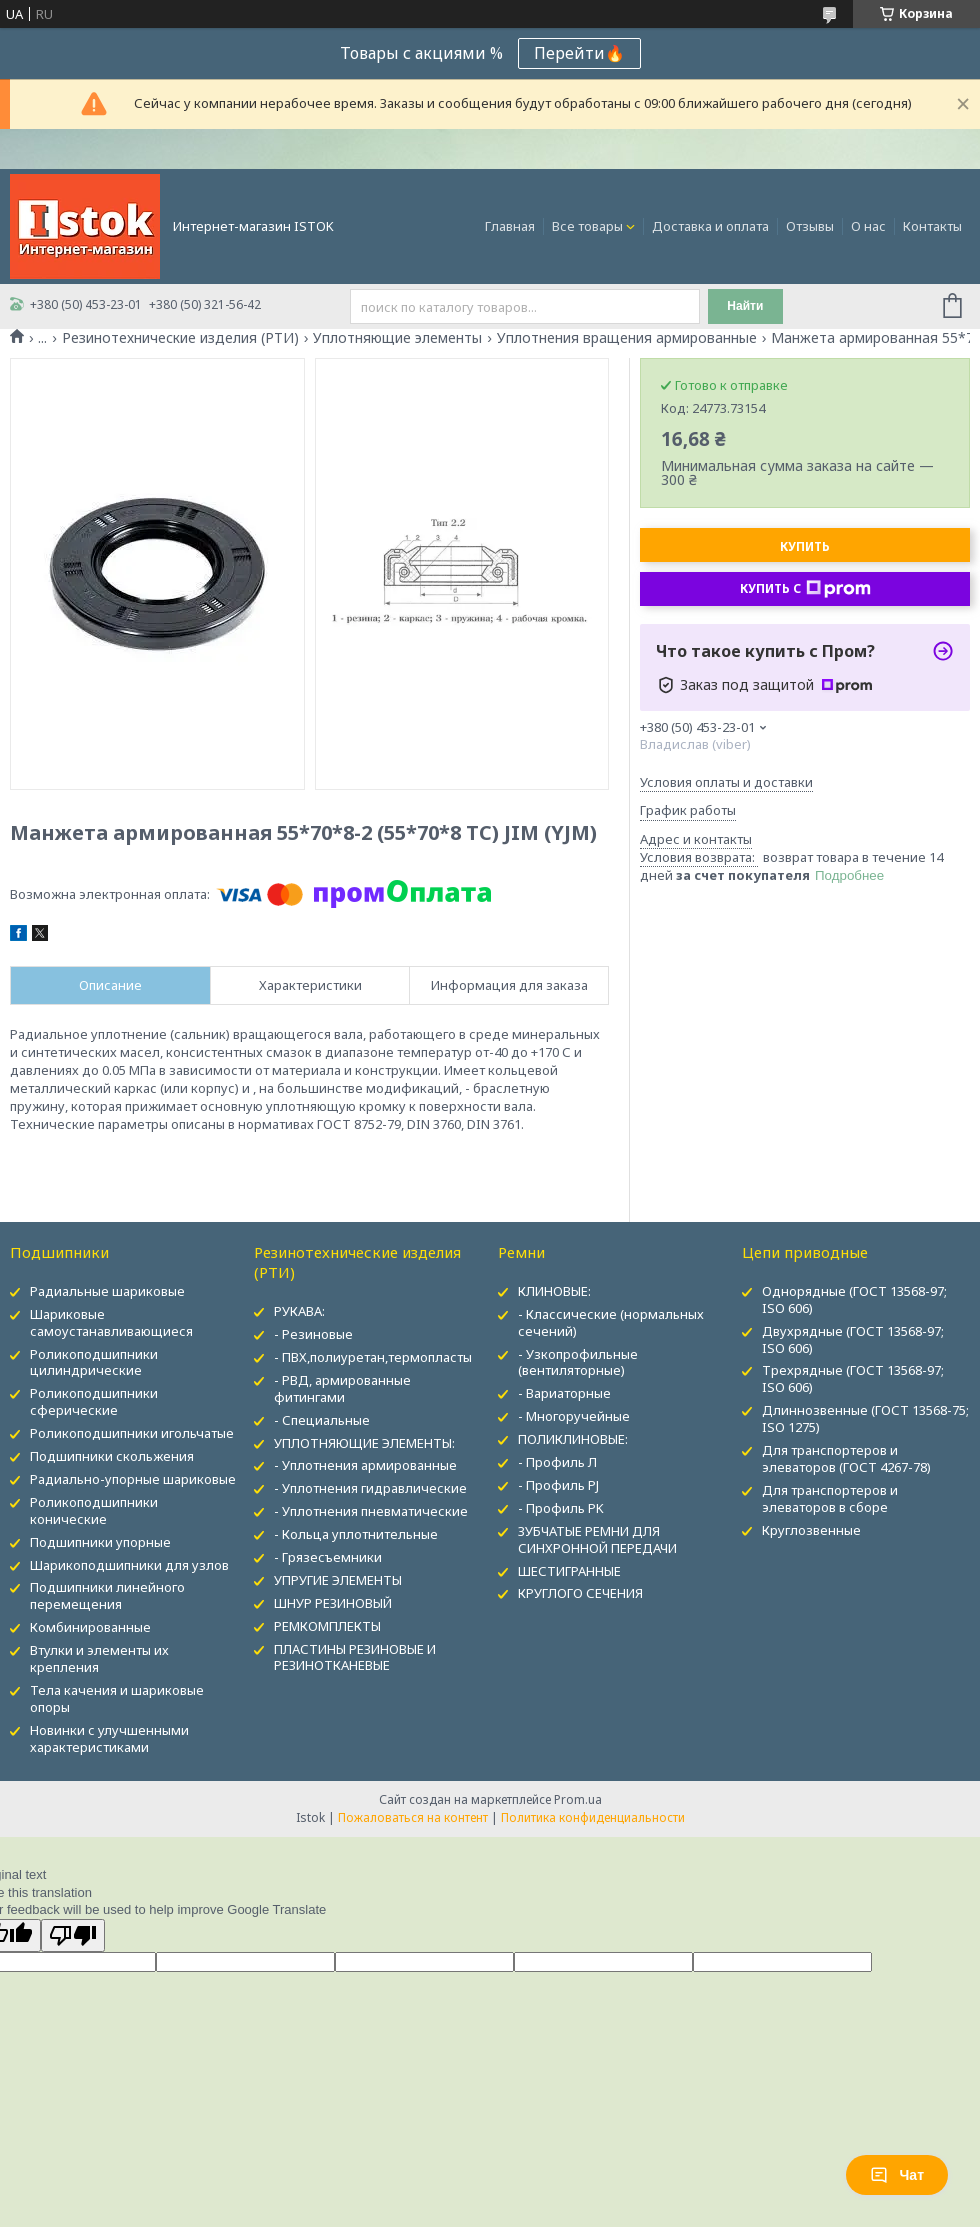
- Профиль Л (557, 1462)
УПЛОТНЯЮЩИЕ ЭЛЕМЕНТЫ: (364, 1443)
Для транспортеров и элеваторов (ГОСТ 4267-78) (846, 1458)
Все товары (587, 226)
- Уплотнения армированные (365, 1465)
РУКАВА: (299, 1311)
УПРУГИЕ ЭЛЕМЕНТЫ (338, 1580)
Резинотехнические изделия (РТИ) (180, 338)
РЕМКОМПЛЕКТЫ (327, 1626)
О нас (868, 226)
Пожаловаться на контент (413, 1817)
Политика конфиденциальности (593, 1817)
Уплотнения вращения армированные (627, 338)
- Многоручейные (574, 1416)
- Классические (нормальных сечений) (611, 1322)
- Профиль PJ (558, 1485)
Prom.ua (578, 1799)
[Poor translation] (73, 1935)
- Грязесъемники (328, 1557)
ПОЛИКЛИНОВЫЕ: (573, 1439)
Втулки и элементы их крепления (99, 1658)
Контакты (932, 226)
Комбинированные (90, 1627)
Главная (510, 226)
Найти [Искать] (745, 306)
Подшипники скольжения (112, 1456)
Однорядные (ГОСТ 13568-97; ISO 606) (854, 1299)
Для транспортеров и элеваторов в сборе (830, 1498)
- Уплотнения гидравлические (370, 1488)
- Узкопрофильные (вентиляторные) (578, 1362)
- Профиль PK (561, 1508)
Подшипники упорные (100, 1542)
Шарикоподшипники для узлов (129, 1565)
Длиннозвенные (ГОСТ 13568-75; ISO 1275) (865, 1418)
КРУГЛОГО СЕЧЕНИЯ (580, 1593)
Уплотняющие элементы (397, 338)
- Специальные (322, 1420)
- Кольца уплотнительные (356, 1534)
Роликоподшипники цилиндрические (94, 1362)
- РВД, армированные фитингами (342, 1388)
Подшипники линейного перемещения (107, 1595)
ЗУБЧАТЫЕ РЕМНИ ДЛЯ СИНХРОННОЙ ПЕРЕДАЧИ (597, 1539)
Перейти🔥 (579, 53)
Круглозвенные (811, 1530)
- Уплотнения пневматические (371, 1511)
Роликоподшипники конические (94, 1510)
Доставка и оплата (710, 226)
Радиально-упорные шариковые (133, 1479)
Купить (805, 546)
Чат (897, 2175)
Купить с (805, 589)
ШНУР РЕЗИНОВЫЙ (333, 1603)
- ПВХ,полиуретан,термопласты (373, 1357)
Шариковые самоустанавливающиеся (111, 1322)
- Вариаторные (564, 1393)
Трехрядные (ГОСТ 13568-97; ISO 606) (853, 1378)
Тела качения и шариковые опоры (117, 1698)
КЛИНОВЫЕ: (554, 1291)
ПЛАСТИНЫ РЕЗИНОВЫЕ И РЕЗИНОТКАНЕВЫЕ (355, 1657)
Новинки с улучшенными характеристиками (109, 1738)
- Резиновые (313, 1334)
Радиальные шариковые (107, 1291)
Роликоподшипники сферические (94, 1401)
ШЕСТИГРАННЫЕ (569, 1571)
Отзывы (810, 226)
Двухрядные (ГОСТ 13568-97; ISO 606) (853, 1339)
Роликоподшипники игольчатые (132, 1433)
